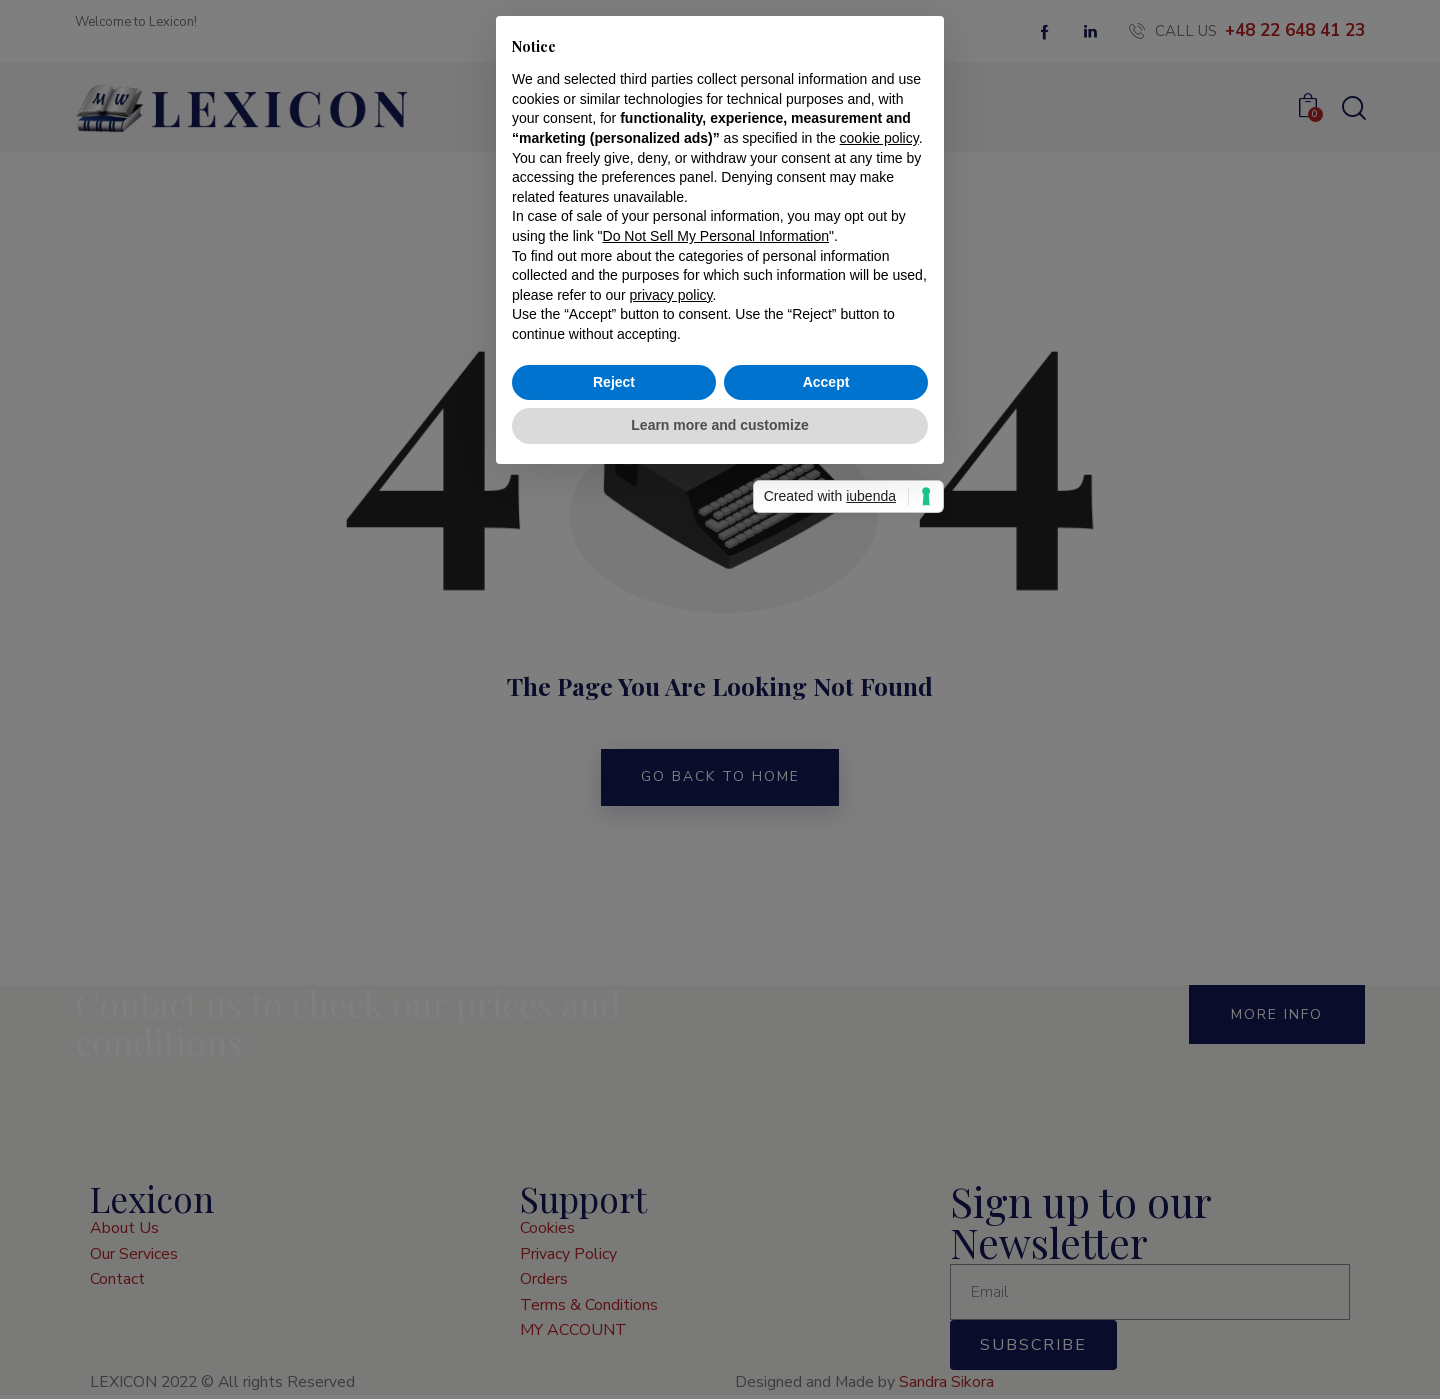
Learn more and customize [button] (719, 885)
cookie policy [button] (879, 598)
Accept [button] (826, 841)
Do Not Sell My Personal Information (716, 696)
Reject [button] (614, 841)
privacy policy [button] (671, 754)
